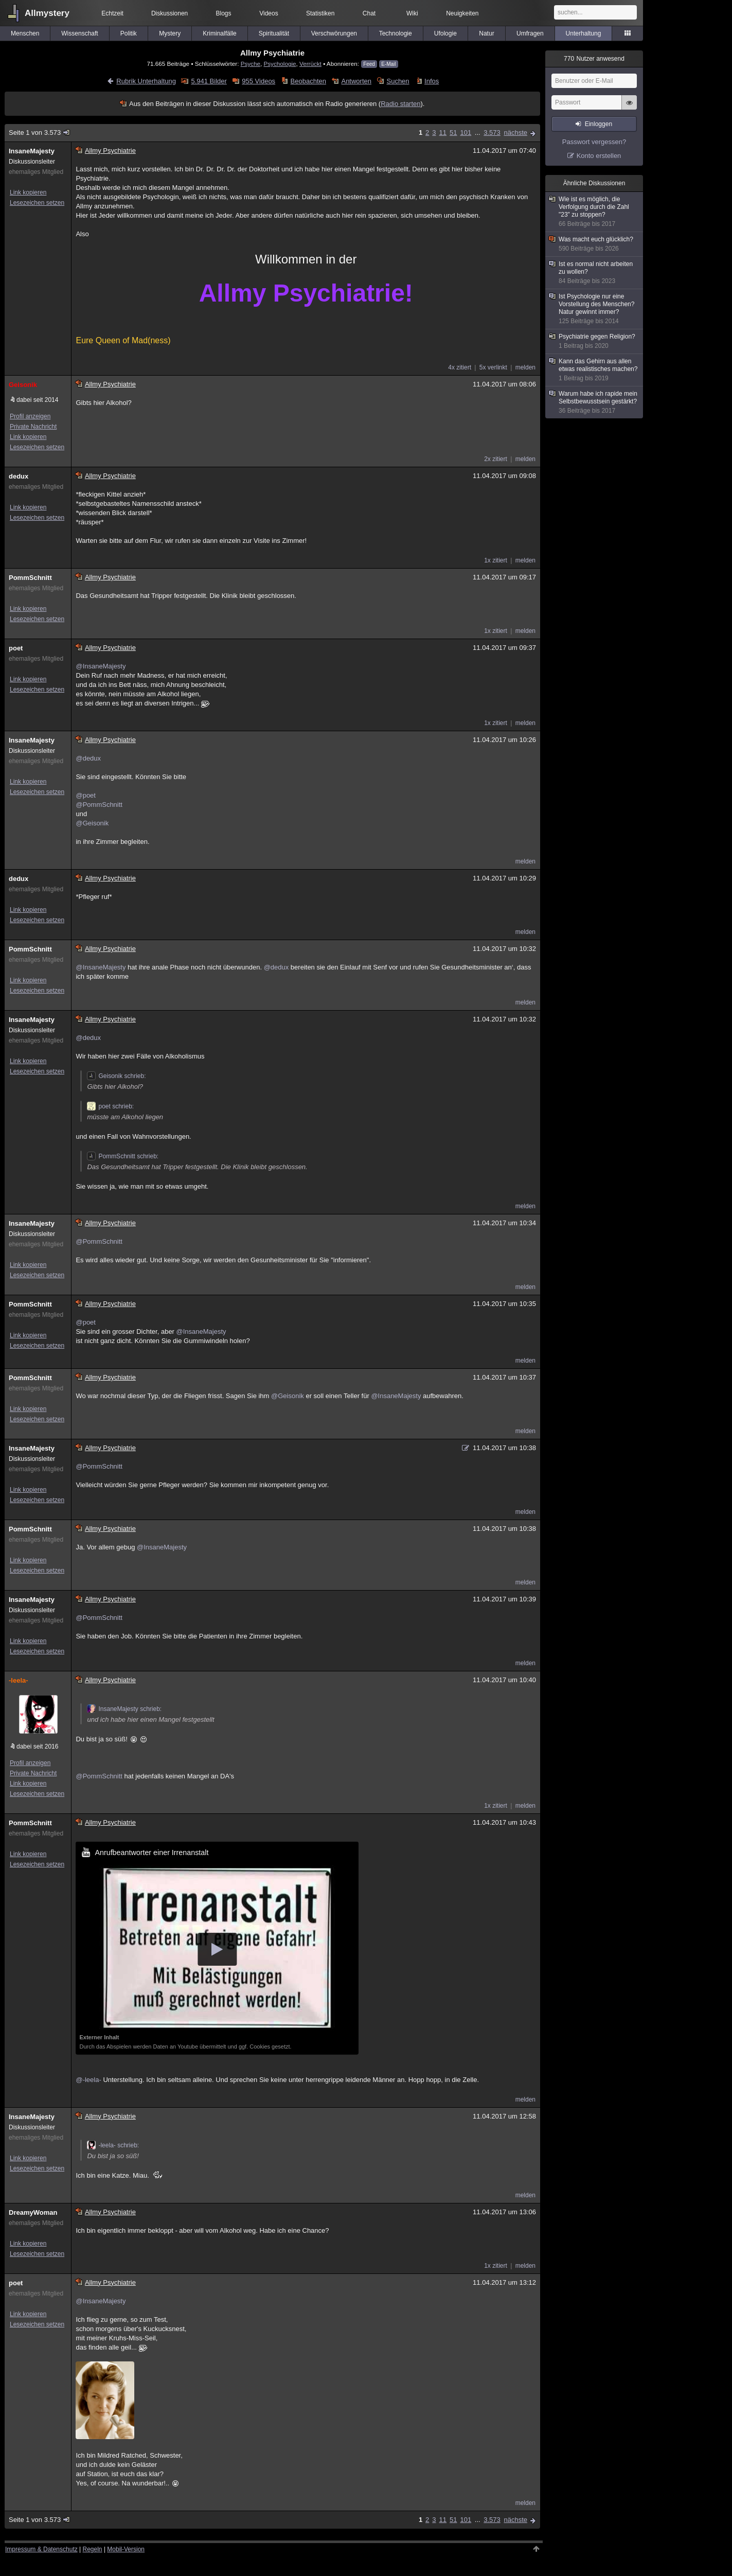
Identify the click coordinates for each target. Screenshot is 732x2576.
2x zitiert (495, 459)
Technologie (395, 33)
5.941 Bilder (208, 81)
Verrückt (310, 63)
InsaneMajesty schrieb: (124, 1709)
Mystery (170, 33)
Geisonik (23, 385)
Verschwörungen (334, 33)
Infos (431, 81)
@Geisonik (92, 823)
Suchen (397, 81)
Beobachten (308, 81)
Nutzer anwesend (594, 58)
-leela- (18, 1680)
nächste (515, 132)
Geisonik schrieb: (116, 1076)
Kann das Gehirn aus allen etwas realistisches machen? (594, 370)
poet (16, 648)
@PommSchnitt (99, 804)
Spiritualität (274, 33)
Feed (369, 64)
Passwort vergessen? (594, 142)
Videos (268, 13)
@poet (86, 795)
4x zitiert (459, 367)
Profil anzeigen (30, 416)
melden (525, 367)
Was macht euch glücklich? (594, 244)
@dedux (88, 758)
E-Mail (388, 64)
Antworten (356, 81)
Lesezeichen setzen (37, 202)
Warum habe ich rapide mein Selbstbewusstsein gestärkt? (594, 402)
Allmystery (47, 13)
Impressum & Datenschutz (41, 2549)
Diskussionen (169, 13)
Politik (128, 33)
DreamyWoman (33, 2212)
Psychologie (279, 63)
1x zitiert (495, 560)
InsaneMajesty (32, 151)
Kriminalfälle (219, 33)
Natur (486, 33)
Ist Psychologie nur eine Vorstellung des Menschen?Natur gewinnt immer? (594, 309)
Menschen (25, 33)
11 (443, 132)
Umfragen (530, 33)
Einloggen (598, 124)
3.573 (492, 132)
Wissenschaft (79, 33)
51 (453, 132)
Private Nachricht (33, 426)
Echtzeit (112, 13)
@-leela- (88, 2080)
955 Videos (258, 81)
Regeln (92, 2549)
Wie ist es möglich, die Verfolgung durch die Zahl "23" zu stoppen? (594, 212)
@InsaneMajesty (101, 666)
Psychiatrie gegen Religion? (594, 341)
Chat (369, 13)
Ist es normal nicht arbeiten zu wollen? (594, 272)
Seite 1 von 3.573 (40, 132)
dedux (18, 476)
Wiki (412, 13)
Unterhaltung (583, 33)
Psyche (250, 63)
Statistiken (320, 13)
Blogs (223, 13)
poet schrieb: (110, 1106)
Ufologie (445, 33)
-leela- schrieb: (113, 2145)
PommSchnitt (30, 577)
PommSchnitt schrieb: (122, 1156)
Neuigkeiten (462, 13)
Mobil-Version (126, 2549)
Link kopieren (28, 192)
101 (466, 132)
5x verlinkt (493, 367)
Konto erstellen (599, 156)
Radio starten (400, 104)
